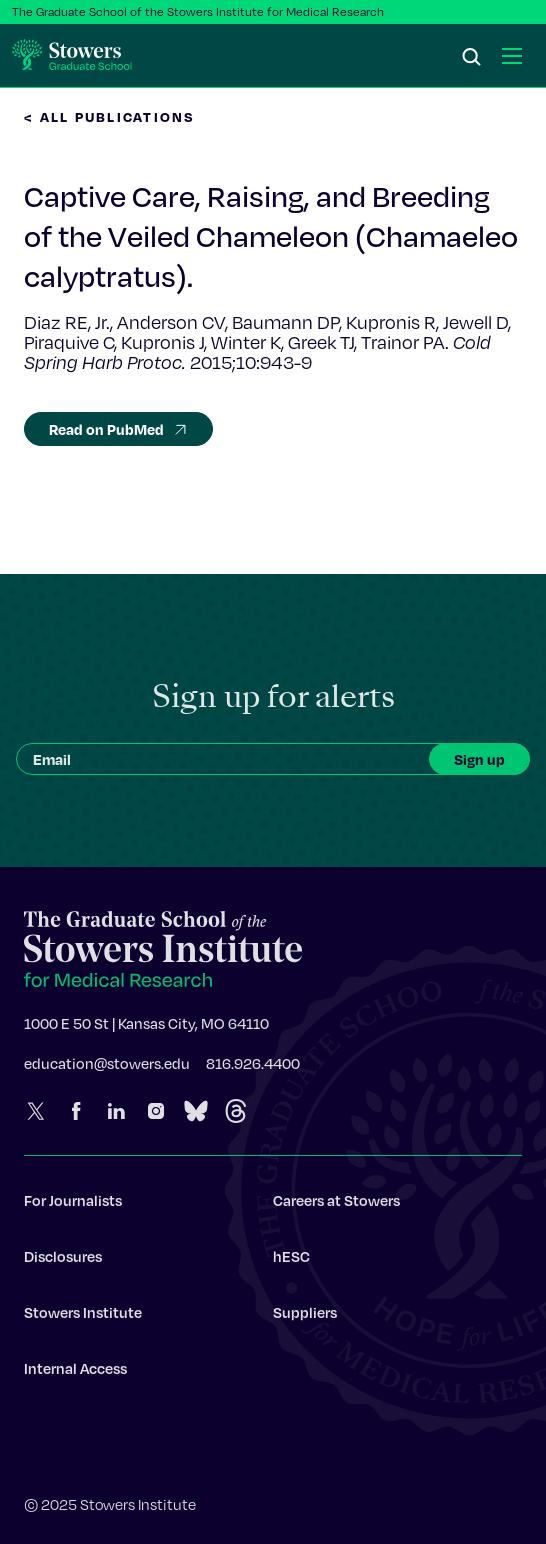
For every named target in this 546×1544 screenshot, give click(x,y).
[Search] (472, 58)
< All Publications (110, 116)
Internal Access (75, 1374)
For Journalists (73, 1206)
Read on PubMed (118, 429)
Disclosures (63, 1262)
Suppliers (305, 1318)
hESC (291, 1262)
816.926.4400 (253, 1069)
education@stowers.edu (107, 1069)
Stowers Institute (83, 1318)
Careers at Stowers (336, 1206)
